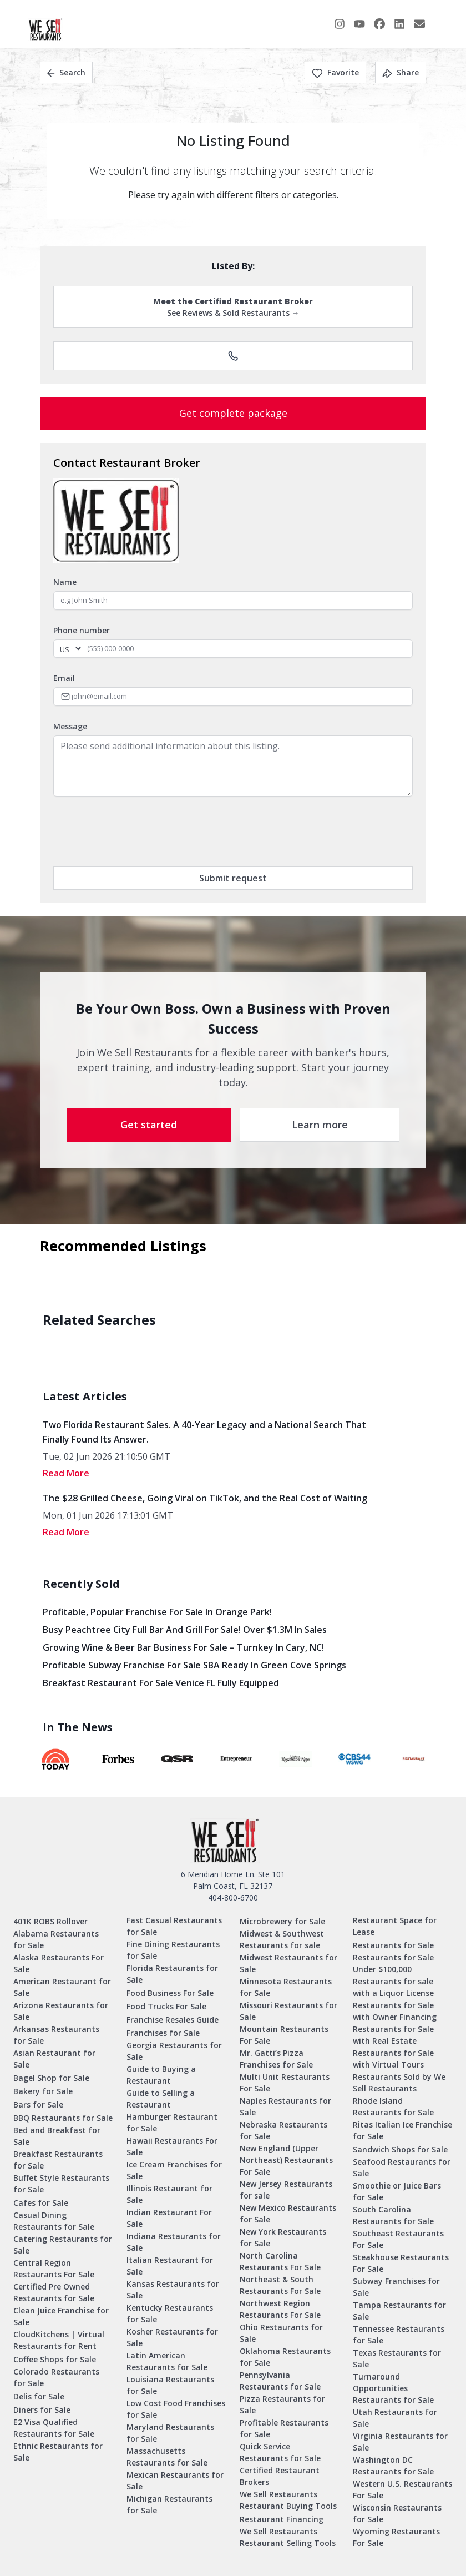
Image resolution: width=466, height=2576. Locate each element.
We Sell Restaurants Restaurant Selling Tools (288, 2537)
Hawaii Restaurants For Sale (171, 2146)
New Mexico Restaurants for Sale (288, 2213)
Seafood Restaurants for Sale (401, 2167)
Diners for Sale (41, 2409)
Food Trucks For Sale (166, 2006)
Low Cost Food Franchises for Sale (175, 2409)
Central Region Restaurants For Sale (53, 2268)
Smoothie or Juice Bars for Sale (397, 2191)
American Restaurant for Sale (62, 1987)
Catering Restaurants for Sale (62, 2245)
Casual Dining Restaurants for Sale (53, 2221)
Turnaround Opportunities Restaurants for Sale (393, 2388)
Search (66, 72)
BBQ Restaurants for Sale (63, 2118)
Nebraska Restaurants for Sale (283, 2130)
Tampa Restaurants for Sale (399, 2311)
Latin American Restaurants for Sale (166, 2361)
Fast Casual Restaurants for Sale (174, 1926)
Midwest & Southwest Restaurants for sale (282, 1939)
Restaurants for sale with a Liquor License (393, 1987)
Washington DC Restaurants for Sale (393, 2465)
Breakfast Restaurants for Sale (58, 2160)
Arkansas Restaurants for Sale (56, 2035)
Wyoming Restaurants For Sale (396, 2537)
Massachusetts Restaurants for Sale (166, 2457)
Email (64, 678)
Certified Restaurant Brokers (280, 2476)
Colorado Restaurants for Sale (56, 2377)
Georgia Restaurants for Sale (174, 2051)
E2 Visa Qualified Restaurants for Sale (53, 2428)
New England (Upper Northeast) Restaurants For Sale (286, 2160)
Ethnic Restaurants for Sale (58, 2452)
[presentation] (137, 831)
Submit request (233, 878)
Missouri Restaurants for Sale (288, 2011)
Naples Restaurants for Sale (285, 2106)
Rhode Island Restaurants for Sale (393, 2106)
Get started (148, 1124)
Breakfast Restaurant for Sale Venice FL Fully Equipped (161, 1683)
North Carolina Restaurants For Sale (280, 2261)
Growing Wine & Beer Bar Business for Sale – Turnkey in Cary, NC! (183, 1647)
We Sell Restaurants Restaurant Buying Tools (288, 2500)
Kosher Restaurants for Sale (172, 2337)
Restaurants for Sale (393, 1945)
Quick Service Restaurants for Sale (280, 2452)
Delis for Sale (38, 2396)
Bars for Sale (38, 2104)
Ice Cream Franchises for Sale (174, 2170)
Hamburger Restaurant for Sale (171, 2122)
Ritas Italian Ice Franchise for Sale (402, 2130)
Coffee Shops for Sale (54, 2359)
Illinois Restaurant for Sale (169, 2194)
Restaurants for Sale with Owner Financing (395, 2011)
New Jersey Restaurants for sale (286, 2190)
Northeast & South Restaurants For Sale (280, 2285)
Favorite (335, 72)
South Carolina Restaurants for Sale (393, 2215)
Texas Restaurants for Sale (397, 2358)
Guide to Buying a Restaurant (161, 2075)
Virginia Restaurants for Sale (400, 2442)
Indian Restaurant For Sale (169, 2218)
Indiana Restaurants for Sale (173, 2242)
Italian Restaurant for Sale (169, 2266)
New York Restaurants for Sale (283, 2237)
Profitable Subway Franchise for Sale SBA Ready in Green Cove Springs (194, 1665)
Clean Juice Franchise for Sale (61, 2316)
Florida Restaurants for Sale (172, 1974)
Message (70, 726)
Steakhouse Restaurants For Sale (401, 2263)
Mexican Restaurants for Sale (175, 2480)
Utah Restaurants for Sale (395, 2418)
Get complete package (233, 413)
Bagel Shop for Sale (51, 2078)
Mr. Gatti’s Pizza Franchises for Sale (276, 2059)
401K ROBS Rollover (50, 1921)
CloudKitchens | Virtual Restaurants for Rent (58, 2340)
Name (65, 582)
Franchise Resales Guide (172, 2019)
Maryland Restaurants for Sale (170, 2433)
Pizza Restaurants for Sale (282, 2404)
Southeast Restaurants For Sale (398, 2239)
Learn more (320, 1124)
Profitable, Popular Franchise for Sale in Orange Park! (157, 1612)
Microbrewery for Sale (282, 1921)
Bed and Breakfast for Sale (56, 2136)
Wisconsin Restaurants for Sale (397, 2513)
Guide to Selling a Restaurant (160, 2099)
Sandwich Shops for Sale (400, 2149)
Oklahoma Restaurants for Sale (285, 2357)
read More (66, 1473)
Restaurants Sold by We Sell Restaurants (399, 2082)
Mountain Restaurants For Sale (284, 2035)
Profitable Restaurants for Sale (284, 2428)
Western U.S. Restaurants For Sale (402, 2489)
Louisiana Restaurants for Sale (170, 2385)
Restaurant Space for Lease (395, 1926)
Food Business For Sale (170, 1993)
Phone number (81, 630)
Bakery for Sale (43, 2091)
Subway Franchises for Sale (396, 2287)
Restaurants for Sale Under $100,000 (393, 1963)
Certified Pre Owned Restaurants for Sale (53, 2292)
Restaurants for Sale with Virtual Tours (393, 2059)
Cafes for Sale (40, 2202)
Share (400, 72)
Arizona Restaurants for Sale (60, 2011)
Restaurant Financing (281, 2519)
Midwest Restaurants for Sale (288, 1963)
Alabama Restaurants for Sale (56, 1939)
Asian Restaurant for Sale (54, 2059)
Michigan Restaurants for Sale (169, 2504)
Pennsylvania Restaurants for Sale (280, 2381)
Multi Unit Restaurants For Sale (285, 2082)
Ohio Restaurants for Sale (281, 2333)
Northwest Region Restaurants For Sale (280, 2309)
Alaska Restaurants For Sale (58, 1963)
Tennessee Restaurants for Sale (398, 2334)
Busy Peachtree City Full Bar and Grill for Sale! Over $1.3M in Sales (185, 1630)
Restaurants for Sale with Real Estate (393, 2035)
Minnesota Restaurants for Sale (286, 1987)
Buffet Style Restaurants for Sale (61, 2183)
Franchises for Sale (163, 2033)
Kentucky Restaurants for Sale (169, 2313)
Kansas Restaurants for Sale (172, 2289)
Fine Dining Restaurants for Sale (173, 1950)
